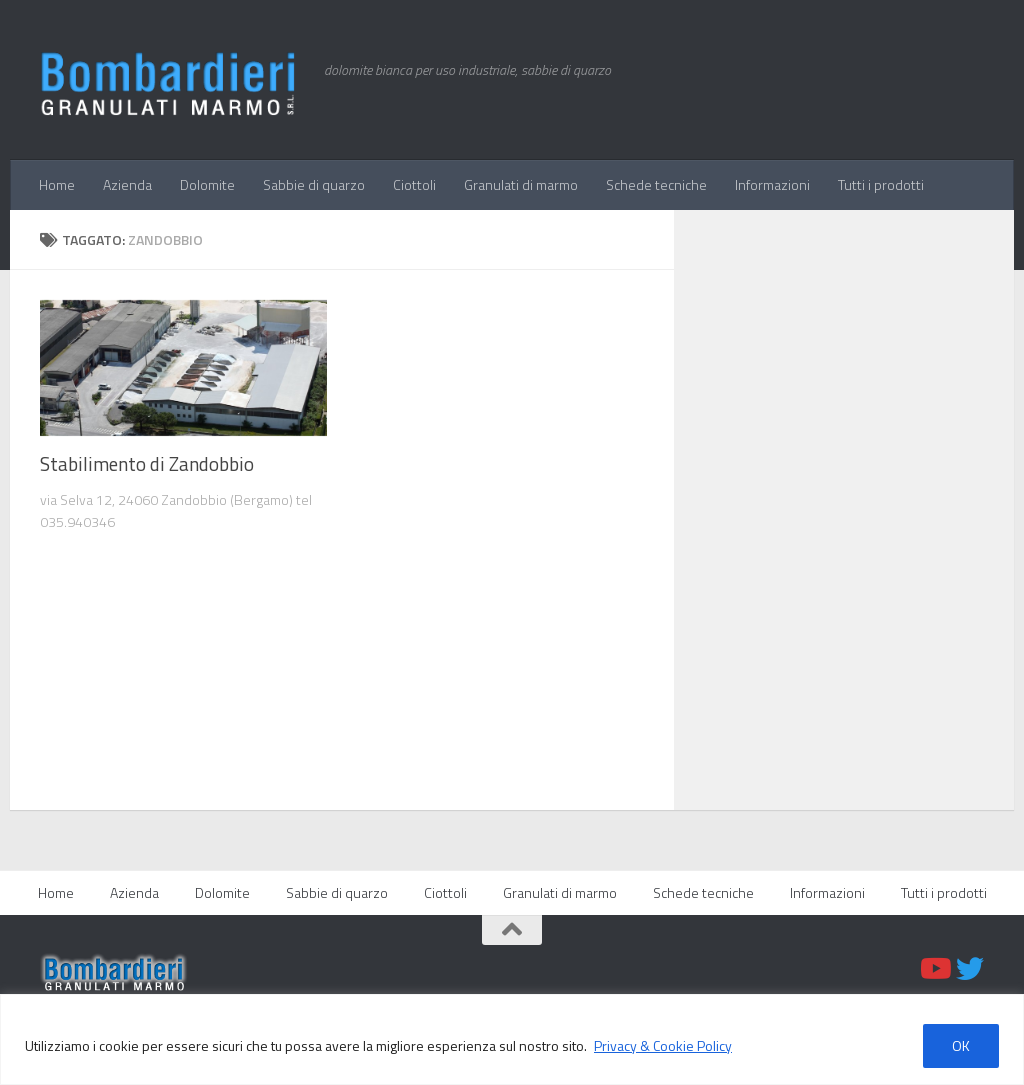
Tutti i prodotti (881, 184)
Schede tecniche (656, 184)
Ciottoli (414, 184)
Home (57, 184)
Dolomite (207, 184)
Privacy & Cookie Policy (663, 1045)
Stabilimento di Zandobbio (147, 464)
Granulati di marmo (521, 184)
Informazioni (772, 184)
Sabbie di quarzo (314, 184)
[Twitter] (970, 969)
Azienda (127, 184)
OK (961, 1045)
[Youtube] (934, 969)
